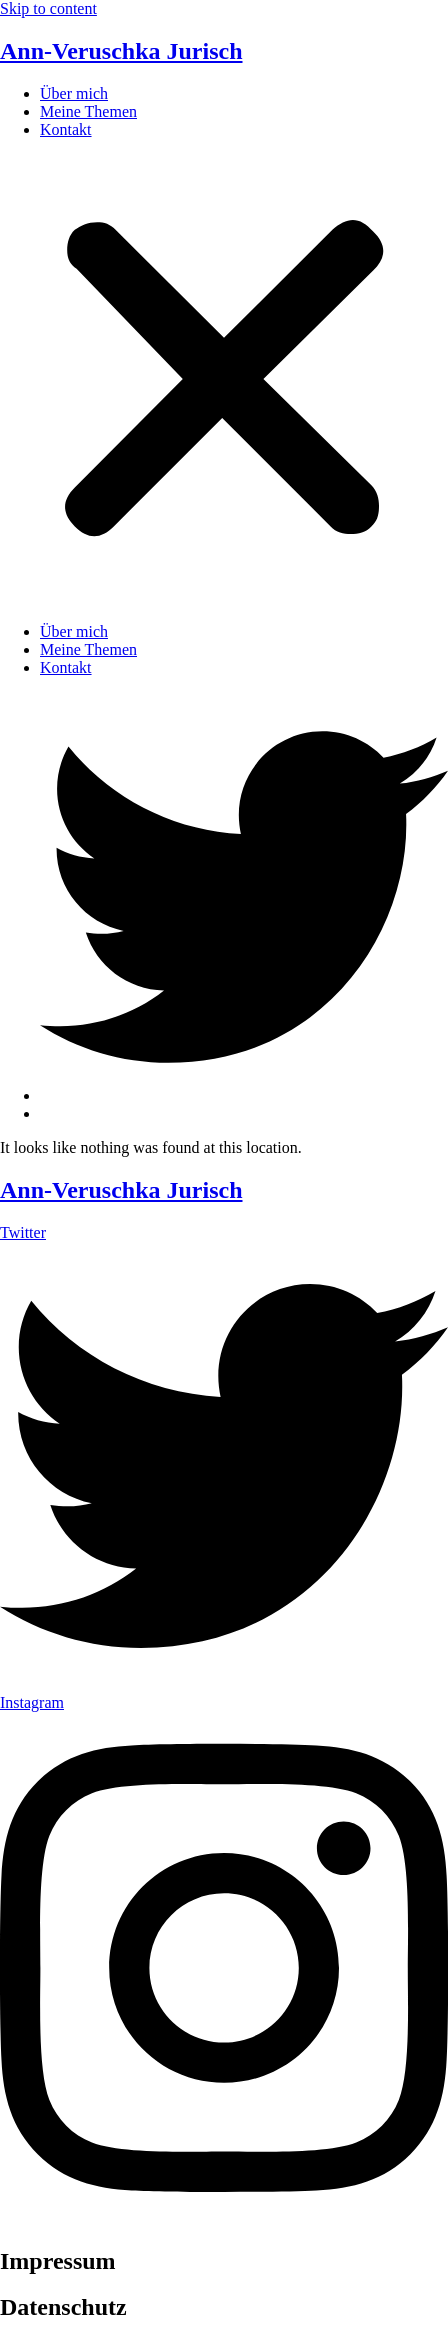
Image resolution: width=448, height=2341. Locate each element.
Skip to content (48, 8)
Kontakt (66, 129)
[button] (224, 381)
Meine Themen (88, 111)
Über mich (74, 93)
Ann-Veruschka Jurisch (121, 51)
